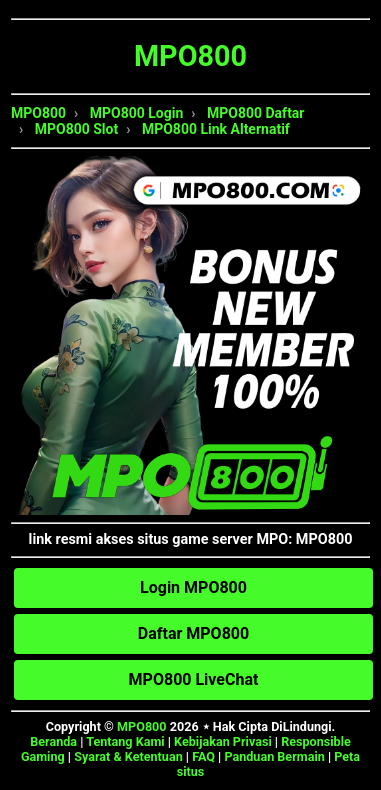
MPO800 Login (137, 113)
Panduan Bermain (274, 756)
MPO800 (38, 113)
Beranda (53, 741)
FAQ (203, 756)
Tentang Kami (125, 741)
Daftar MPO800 (193, 633)
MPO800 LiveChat (194, 679)
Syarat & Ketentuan (128, 756)
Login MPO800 (193, 587)
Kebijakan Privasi (223, 741)
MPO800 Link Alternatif (216, 129)
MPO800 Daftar (255, 113)
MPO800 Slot (76, 129)
